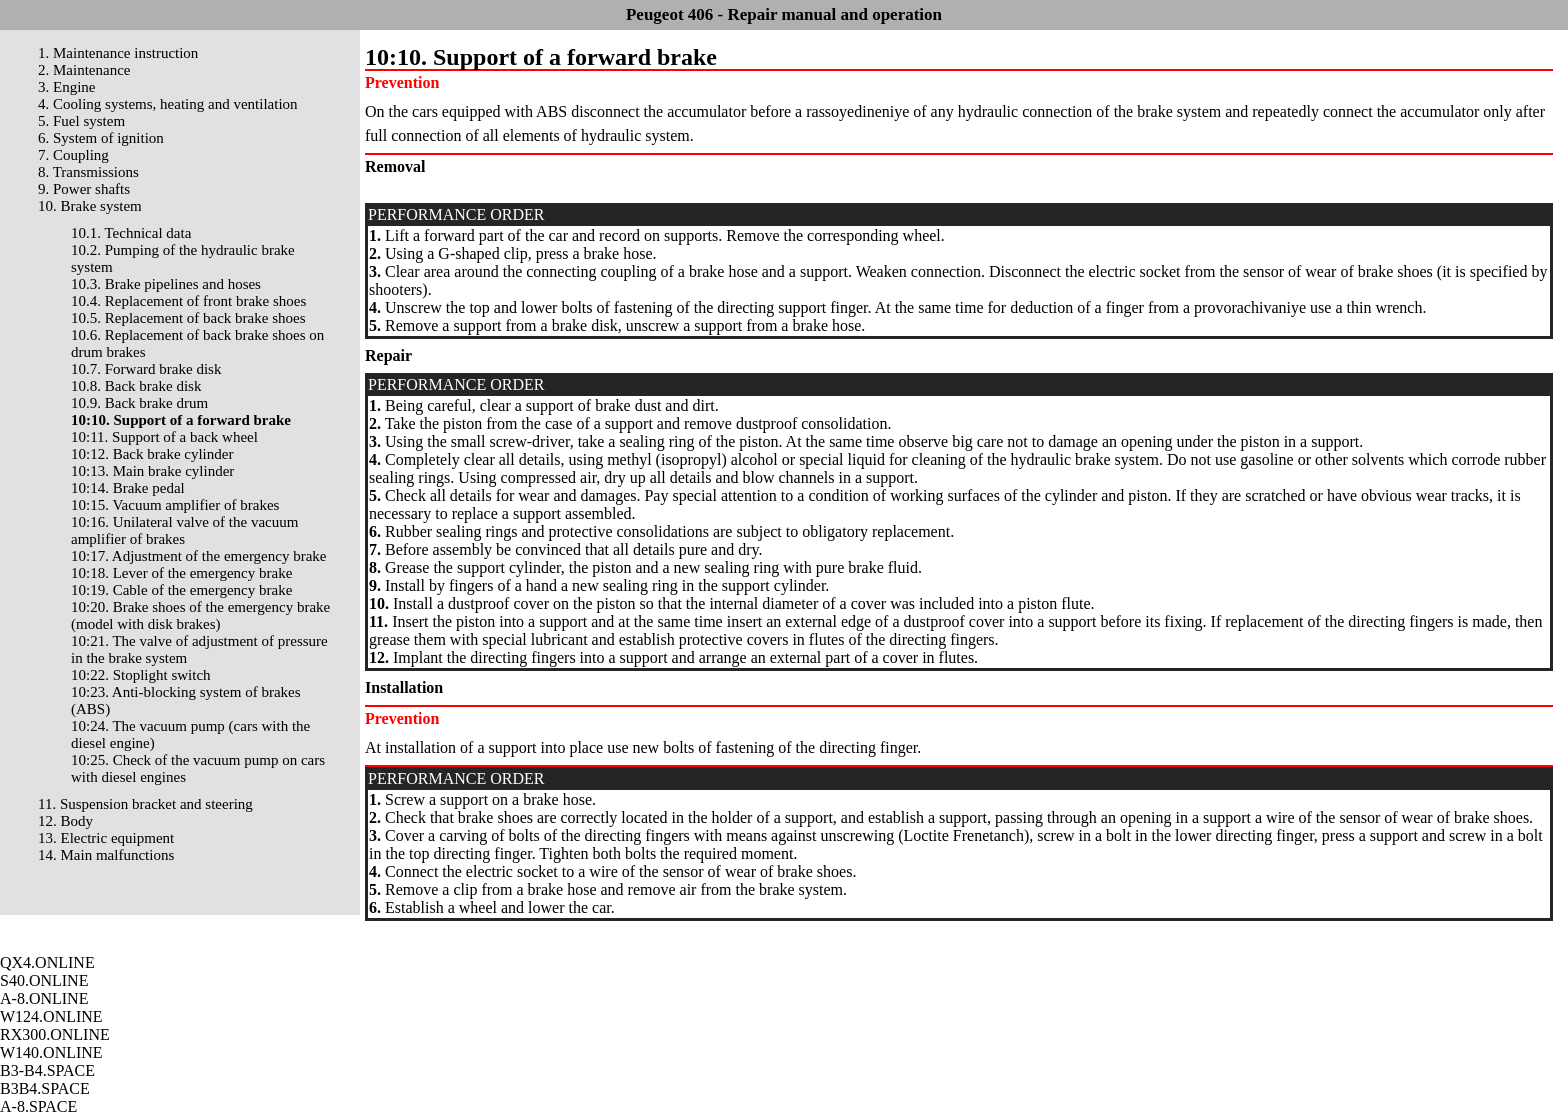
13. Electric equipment (106, 838)
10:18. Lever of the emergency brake (181, 573)
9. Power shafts (84, 189)
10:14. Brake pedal (128, 488)
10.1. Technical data (131, 233)
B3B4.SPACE (45, 1088)
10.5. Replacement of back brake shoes (188, 318)
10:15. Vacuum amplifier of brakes (175, 505)
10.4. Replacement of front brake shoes (188, 301)
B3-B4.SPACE (47, 1070)
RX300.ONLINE (55, 1034)
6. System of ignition (101, 138)
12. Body (65, 821)
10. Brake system (90, 206)
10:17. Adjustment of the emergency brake (199, 556)
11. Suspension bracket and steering (145, 804)
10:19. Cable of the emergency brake (181, 590)
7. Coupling (73, 155)
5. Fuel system (81, 121)
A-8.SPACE (38, 1106)
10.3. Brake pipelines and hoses (166, 284)
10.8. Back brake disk (136, 386)
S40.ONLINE (44, 980)
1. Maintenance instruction (118, 53)
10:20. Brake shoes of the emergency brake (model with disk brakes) (200, 615)
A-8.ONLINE (44, 998)
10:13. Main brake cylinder (152, 471)
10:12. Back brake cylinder (152, 454)
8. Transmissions (88, 172)
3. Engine (67, 87)
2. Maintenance (84, 70)
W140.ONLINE (51, 1052)
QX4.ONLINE (47, 962)
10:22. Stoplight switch (141, 675)
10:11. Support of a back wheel (164, 437)
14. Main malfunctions (106, 855)
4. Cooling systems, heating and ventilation (168, 104)
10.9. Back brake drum (139, 403)
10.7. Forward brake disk (146, 369)
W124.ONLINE (51, 1016)
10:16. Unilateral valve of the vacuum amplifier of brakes (184, 530)
